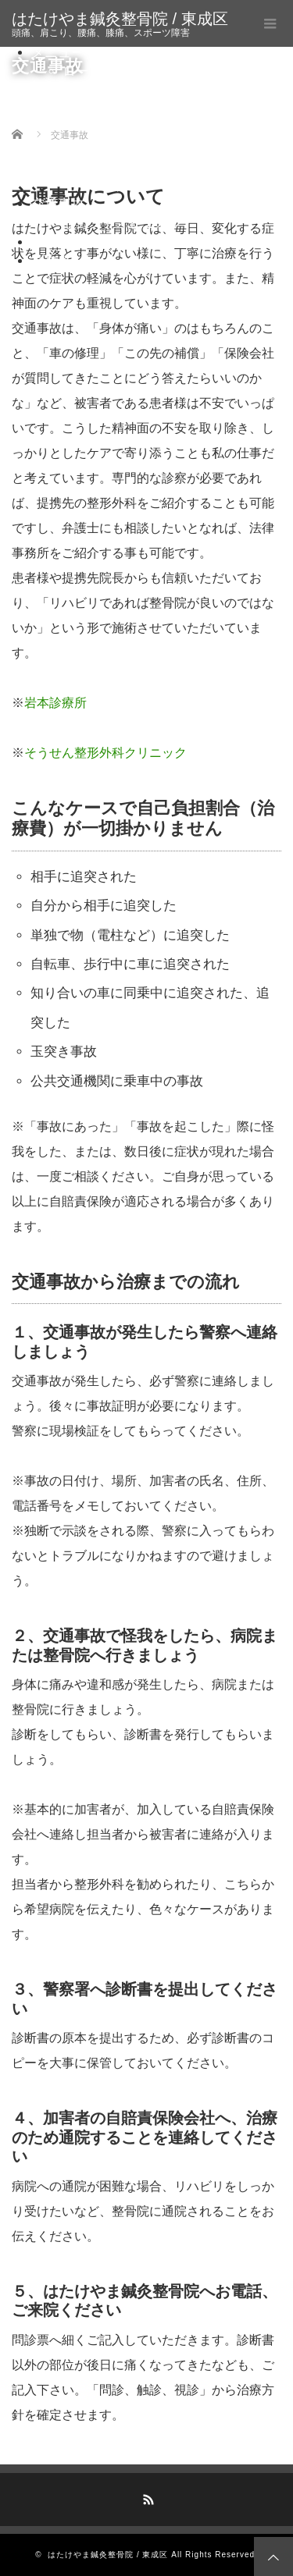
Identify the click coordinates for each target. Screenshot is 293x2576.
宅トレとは (96, 185)
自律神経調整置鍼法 (153, 147)
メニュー (57, 52)
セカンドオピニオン (122, 223)
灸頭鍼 (114, 128)
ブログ (51, 261)
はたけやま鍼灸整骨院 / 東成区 (120, 18)
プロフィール (71, 242)
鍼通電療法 (127, 109)
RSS (147, 2497)
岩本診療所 (55, 702)
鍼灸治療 (89, 90)
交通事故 (57, 204)
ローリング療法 (109, 71)
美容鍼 (114, 166)
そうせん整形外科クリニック (105, 752)
